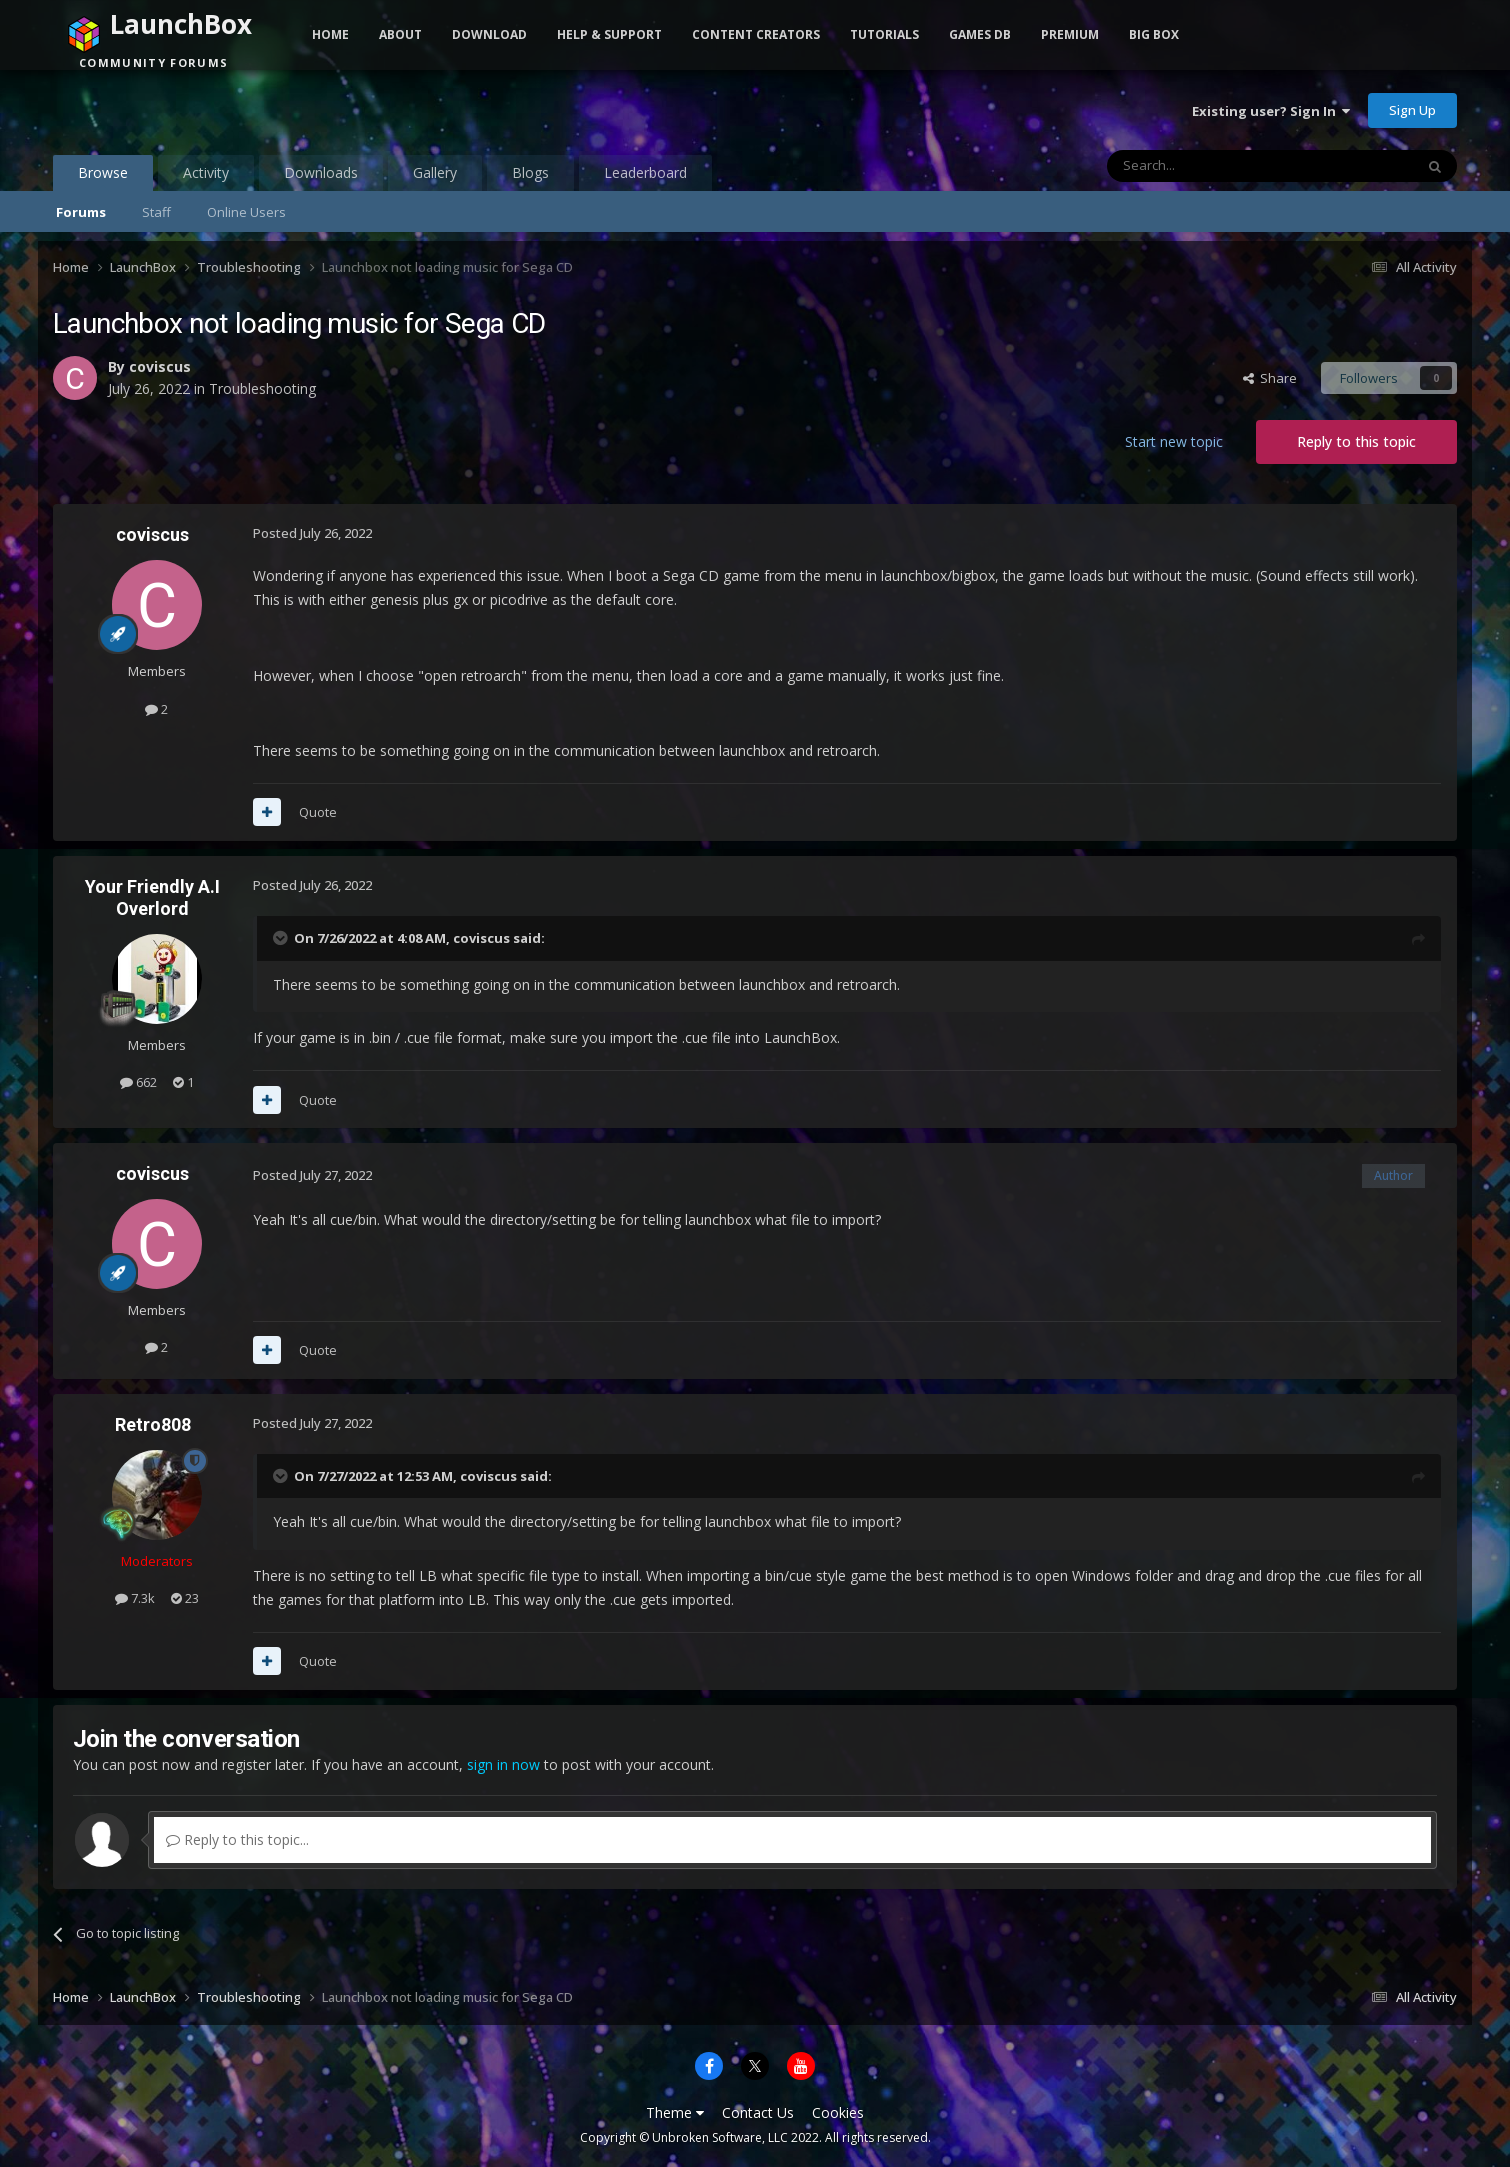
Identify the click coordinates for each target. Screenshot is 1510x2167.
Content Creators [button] (756, 34)
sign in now (503, 1764)
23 (185, 1598)
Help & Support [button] (609, 34)
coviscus (160, 366)
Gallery (435, 172)
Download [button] (489, 34)
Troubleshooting (262, 388)
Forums (81, 212)
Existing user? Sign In (1271, 111)
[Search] (1211, 166)
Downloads (321, 172)
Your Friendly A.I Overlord (152, 897)
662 (138, 1082)
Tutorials (884, 34)
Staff (156, 212)
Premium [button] (1070, 34)
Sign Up (1412, 110)
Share (1270, 378)
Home (330, 34)
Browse (103, 177)
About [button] (400, 34)
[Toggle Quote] (282, 938)
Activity (206, 172)
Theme (675, 2112)
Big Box (1154, 34)
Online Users (246, 212)
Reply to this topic (1356, 441)
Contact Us (758, 2112)
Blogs (530, 172)
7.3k (135, 1598)
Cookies (838, 2112)
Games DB (980, 34)
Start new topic (1174, 441)
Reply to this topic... (237, 1839)
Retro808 (153, 1424)
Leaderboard (645, 172)
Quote (318, 812)
